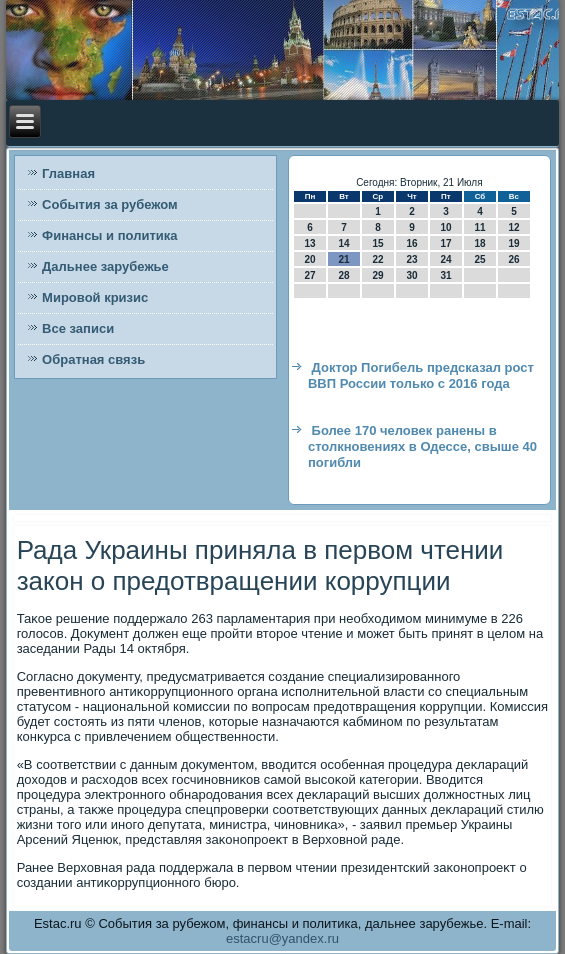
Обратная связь (93, 359)
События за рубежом (110, 204)
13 (309, 243)
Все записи (78, 328)
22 (377, 259)
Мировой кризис (95, 297)
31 (445, 275)
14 (343, 243)
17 (445, 243)
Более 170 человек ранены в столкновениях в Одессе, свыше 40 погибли (422, 447)
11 (479, 227)
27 (309, 275)
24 (445, 259)
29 (377, 275)
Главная (68, 173)
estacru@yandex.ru (282, 938)
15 (377, 243)
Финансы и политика (109, 235)
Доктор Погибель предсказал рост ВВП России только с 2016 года (421, 375)
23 (411, 259)
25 (479, 259)
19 (513, 243)
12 (513, 227)
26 (513, 259)
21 (343, 259)
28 (343, 275)
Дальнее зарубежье (105, 266)
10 (445, 227)
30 (411, 275)
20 (309, 259)
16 (411, 243)
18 (479, 243)
